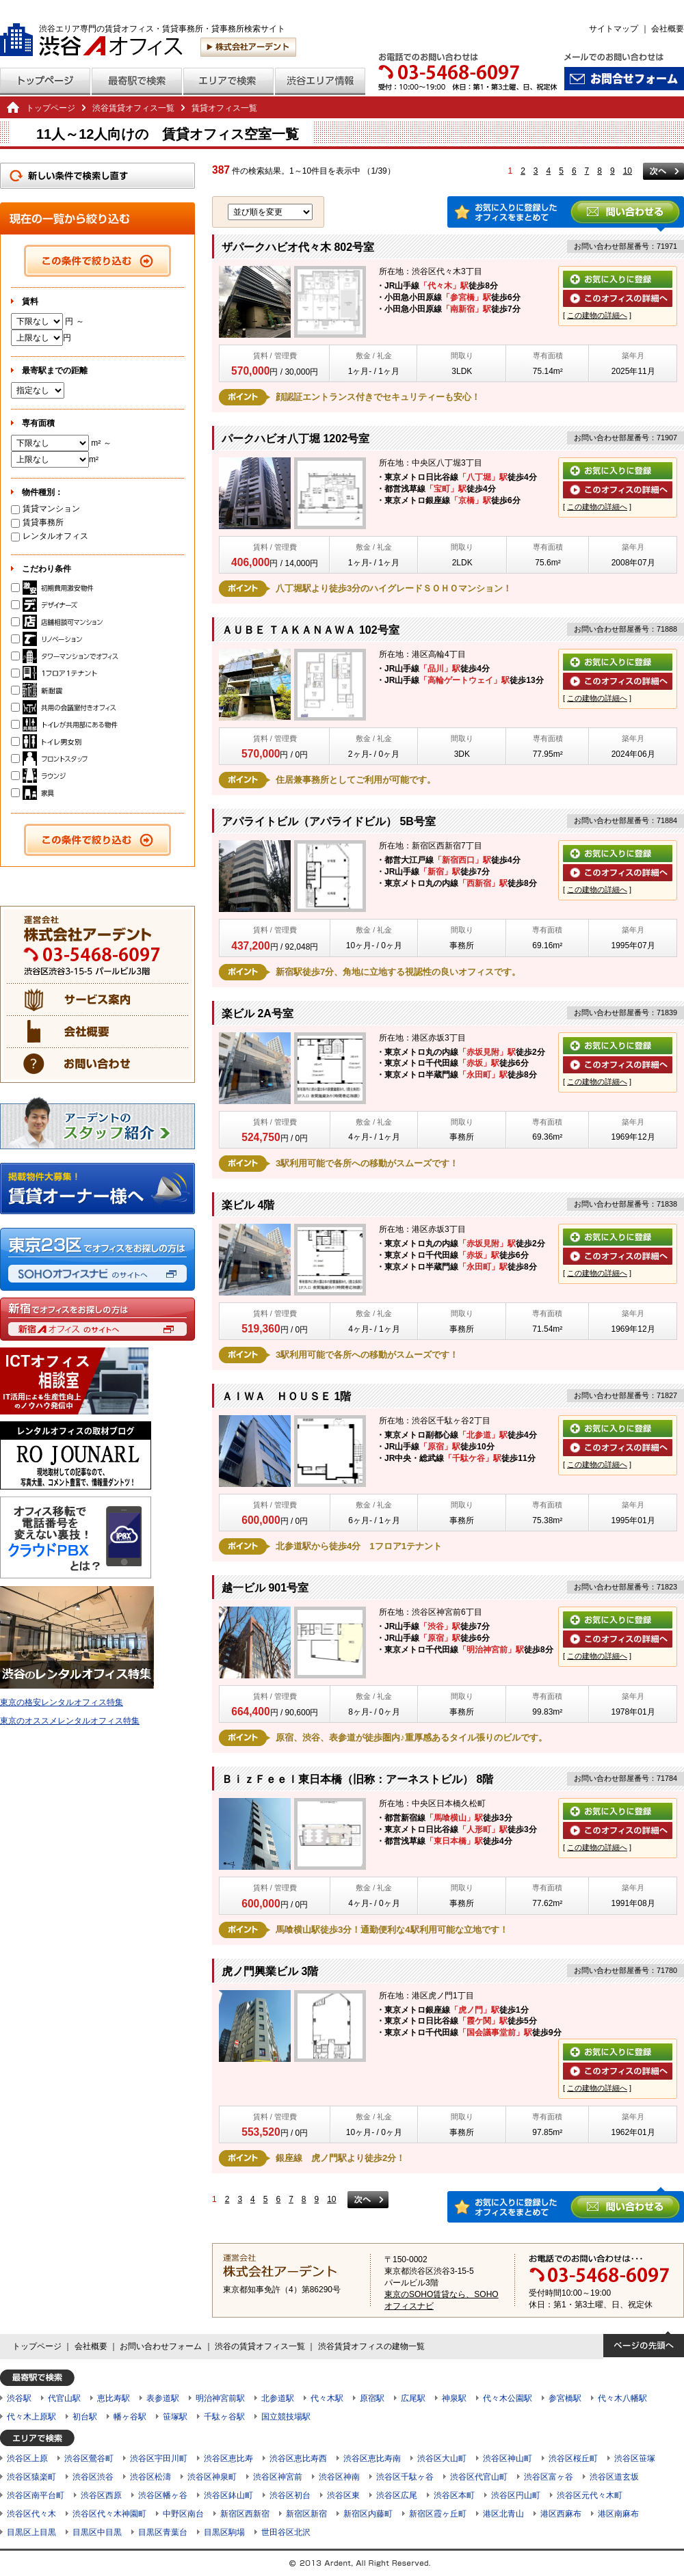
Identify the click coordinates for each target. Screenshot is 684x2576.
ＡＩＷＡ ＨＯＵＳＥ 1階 (286, 1396)
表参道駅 (162, 2398)
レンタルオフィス (49, 536)
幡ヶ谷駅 (130, 2416)
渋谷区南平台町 (35, 2495)
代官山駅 (64, 2398)
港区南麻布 (618, 2514)
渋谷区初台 (290, 2495)
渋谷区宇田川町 (158, 2458)
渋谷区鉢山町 (228, 2495)
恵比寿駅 (113, 2398)
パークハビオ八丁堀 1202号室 (295, 438)
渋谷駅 (19, 2398)
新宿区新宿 (306, 2514)
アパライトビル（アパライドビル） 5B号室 (329, 821)
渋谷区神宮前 (277, 2477)
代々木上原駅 (31, 2416)
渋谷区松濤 (150, 2477)
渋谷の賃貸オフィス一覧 (260, 2346)
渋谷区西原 (101, 2495)
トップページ (50, 108)
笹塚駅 (175, 2416)
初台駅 (85, 2416)
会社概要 (667, 28)
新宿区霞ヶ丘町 (437, 2514)
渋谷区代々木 (31, 2514)
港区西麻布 (560, 2514)
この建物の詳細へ (597, 315)
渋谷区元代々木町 (589, 2495)
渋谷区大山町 (441, 2458)
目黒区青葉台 (162, 2532)
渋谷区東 (343, 2495)
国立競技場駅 (286, 2416)
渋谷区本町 (454, 2495)
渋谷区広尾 (396, 2495)
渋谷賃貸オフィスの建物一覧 (371, 2346)
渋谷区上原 (27, 2458)
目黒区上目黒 (31, 2532)
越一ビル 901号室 (265, 1588)
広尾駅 (413, 2398)
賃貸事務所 (37, 522)
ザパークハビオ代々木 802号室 (298, 247)
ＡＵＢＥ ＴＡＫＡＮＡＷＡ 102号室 (310, 630)
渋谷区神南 (339, 2477)
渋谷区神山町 (507, 2458)
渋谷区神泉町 (212, 2477)
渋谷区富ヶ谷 (548, 2477)
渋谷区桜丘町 (573, 2458)
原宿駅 (372, 2398)
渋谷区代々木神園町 (109, 2514)
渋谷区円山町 (515, 2495)
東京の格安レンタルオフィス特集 (61, 1702)
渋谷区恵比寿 (228, 2458)
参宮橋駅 (565, 2398)
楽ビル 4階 (248, 1205)
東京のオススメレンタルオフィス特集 (70, 1721)
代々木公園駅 (507, 2398)
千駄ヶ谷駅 (224, 2416)
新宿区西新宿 (244, 2514)
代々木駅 (327, 2398)
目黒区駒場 (224, 2532)
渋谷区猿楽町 (31, 2477)
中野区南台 (183, 2514)
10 (627, 171)
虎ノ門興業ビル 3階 (270, 1971)
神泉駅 (454, 2398)
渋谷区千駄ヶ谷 (405, 2477)
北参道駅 (277, 2398)
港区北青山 (503, 2514)
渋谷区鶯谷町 (89, 2458)
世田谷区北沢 (286, 2532)
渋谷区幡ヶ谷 (162, 2495)
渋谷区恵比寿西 (298, 2458)
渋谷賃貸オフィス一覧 (133, 108)
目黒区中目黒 (97, 2532)
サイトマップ (613, 28)
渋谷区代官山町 (479, 2477)
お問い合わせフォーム (161, 2346)
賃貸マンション (45, 508)
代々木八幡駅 (622, 2398)
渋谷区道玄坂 (614, 2477)
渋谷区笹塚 (634, 2458)
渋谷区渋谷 (93, 2477)
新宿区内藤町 (368, 2514)
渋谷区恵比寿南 (372, 2458)
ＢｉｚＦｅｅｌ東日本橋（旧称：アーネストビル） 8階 (357, 1779)
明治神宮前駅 (220, 2398)
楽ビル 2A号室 (257, 1013)
